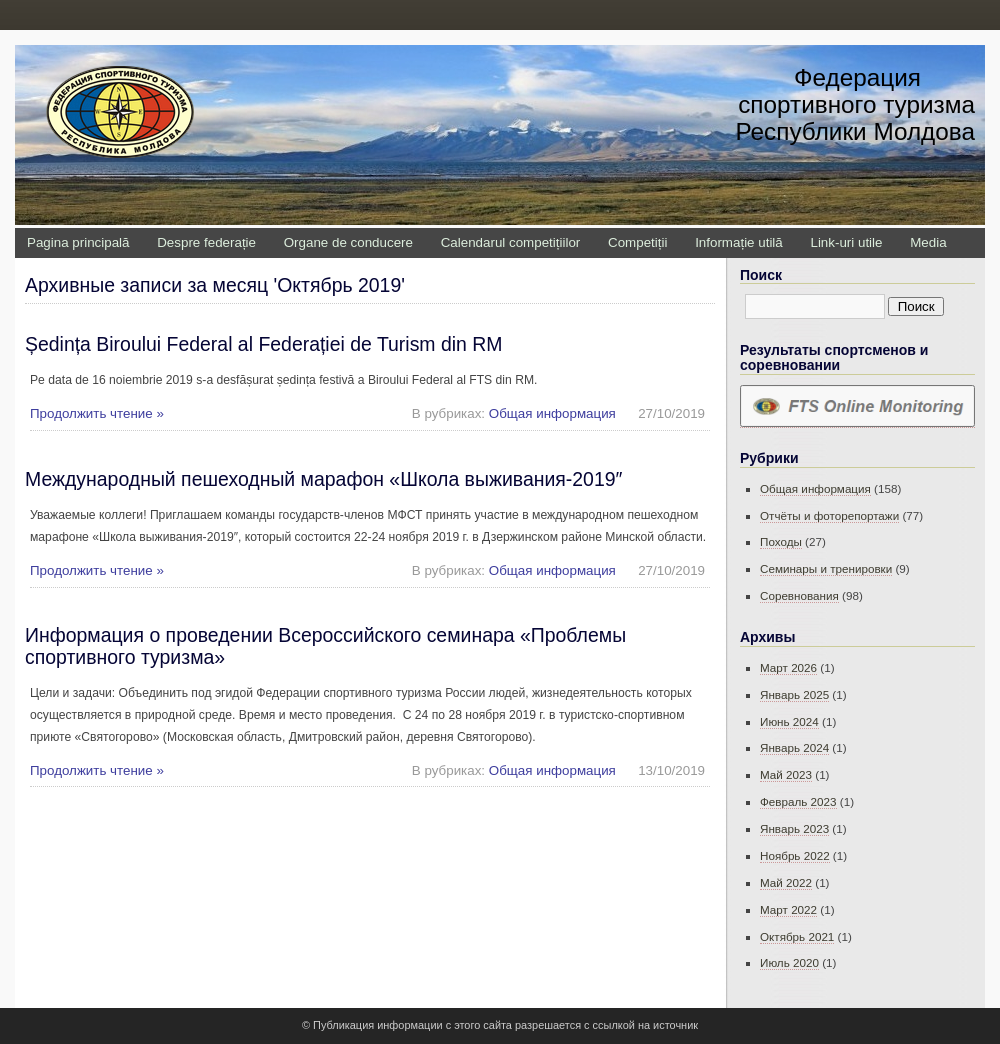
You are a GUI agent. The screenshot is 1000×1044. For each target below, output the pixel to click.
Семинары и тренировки (826, 568)
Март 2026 (788, 667)
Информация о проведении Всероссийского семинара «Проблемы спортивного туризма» (325, 645)
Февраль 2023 (798, 801)
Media (928, 242)
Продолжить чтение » (97, 413)
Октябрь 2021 (797, 936)
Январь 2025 (794, 694)
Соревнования (799, 595)
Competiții (637, 242)
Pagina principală (78, 242)
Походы (781, 541)
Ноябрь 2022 (795, 855)
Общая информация (552, 413)
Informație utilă (739, 242)
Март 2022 (788, 909)
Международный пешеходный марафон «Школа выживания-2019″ (323, 479)
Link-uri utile (846, 242)
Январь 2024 (794, 747)
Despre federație (206, 242)
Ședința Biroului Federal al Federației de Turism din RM (264, 344)
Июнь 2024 (789, 721)
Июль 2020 (789, 962)
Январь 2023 (794, 828)
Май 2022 (786, 882)
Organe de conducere (348, 242)
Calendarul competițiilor (511, 242)
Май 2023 (786, 774)
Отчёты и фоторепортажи (829, 515)
